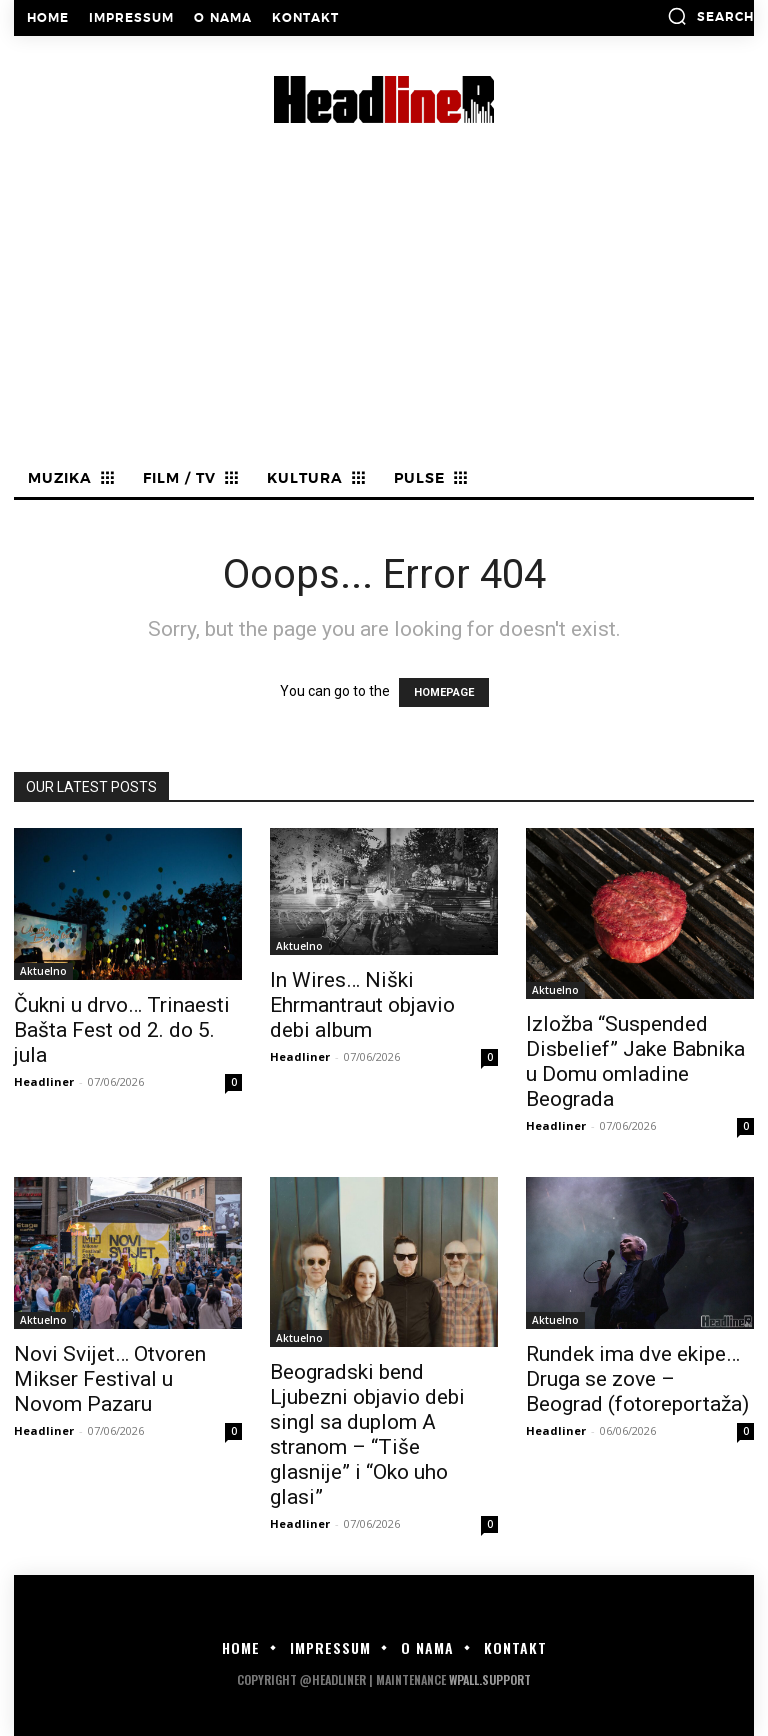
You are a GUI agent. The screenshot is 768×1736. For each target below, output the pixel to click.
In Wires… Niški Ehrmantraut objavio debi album (362, 1005)
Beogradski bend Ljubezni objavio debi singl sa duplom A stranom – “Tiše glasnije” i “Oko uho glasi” (367, 1434)
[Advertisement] (384, 313)
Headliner (44, 1081)
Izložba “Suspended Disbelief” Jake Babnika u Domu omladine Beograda (635, 1061)
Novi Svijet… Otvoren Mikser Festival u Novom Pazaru (110, 1379)
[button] (710, 16)
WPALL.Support (490, 1679)
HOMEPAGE (444, 692)
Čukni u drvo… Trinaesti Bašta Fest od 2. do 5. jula (122, 1030)
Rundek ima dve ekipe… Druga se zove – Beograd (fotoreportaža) (637, 1379)
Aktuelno (43, 971)
